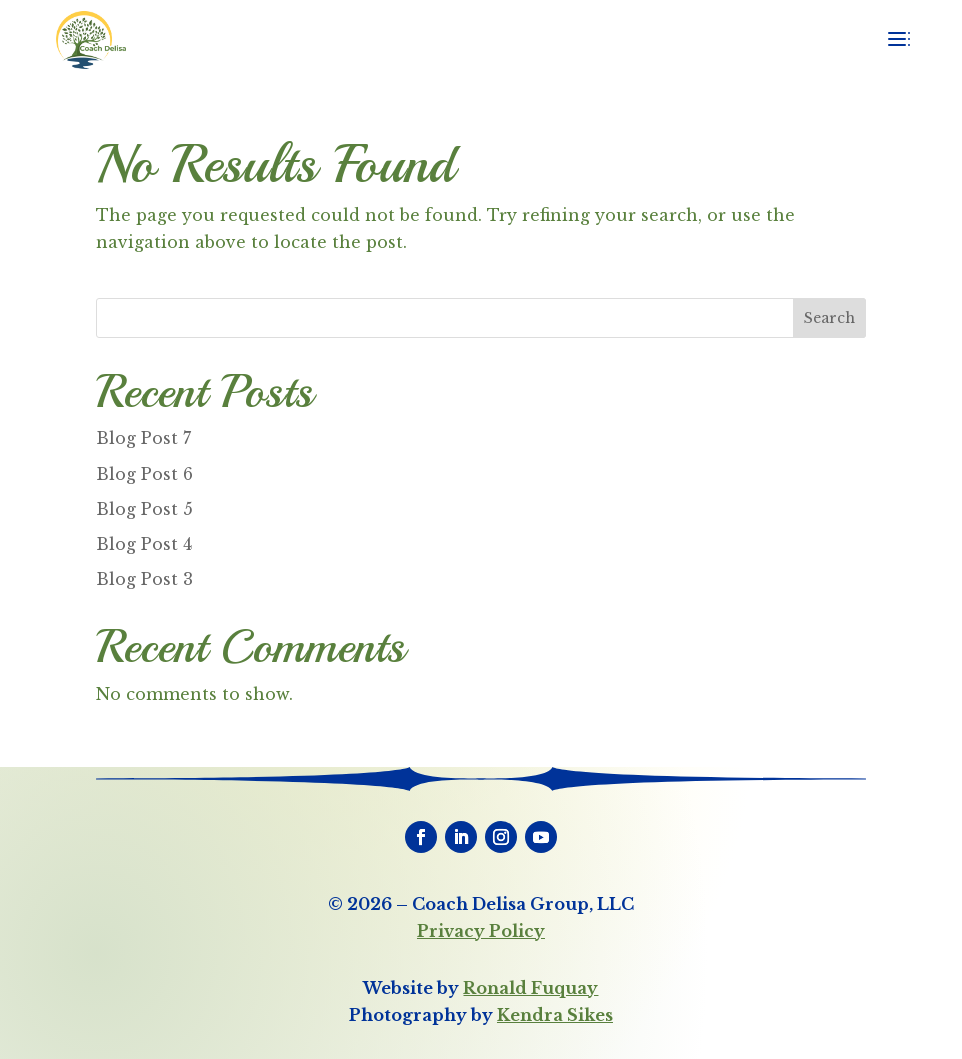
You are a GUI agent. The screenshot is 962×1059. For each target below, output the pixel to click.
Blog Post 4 (144, 544)
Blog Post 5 (144, 509)
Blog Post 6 (144, 474)
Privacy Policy (481, 931)
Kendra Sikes (555, 1015)
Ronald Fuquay (530, 988)
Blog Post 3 (144, 579)
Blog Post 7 (143, 438)
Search (829, 318)
